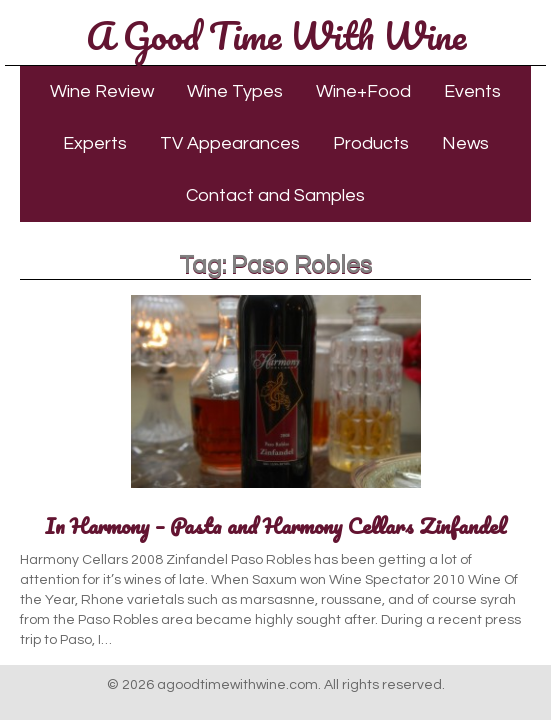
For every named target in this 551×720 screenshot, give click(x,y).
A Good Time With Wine (276, 35)
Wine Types (235, 91)
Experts (95, 143)
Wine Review (102, 91)
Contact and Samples (275, 195)
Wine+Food (363, 91)
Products (371, 143)
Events (472, 91)
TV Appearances (230, 143)
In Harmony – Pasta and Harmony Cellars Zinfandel (275, 525)
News (465, 143)
